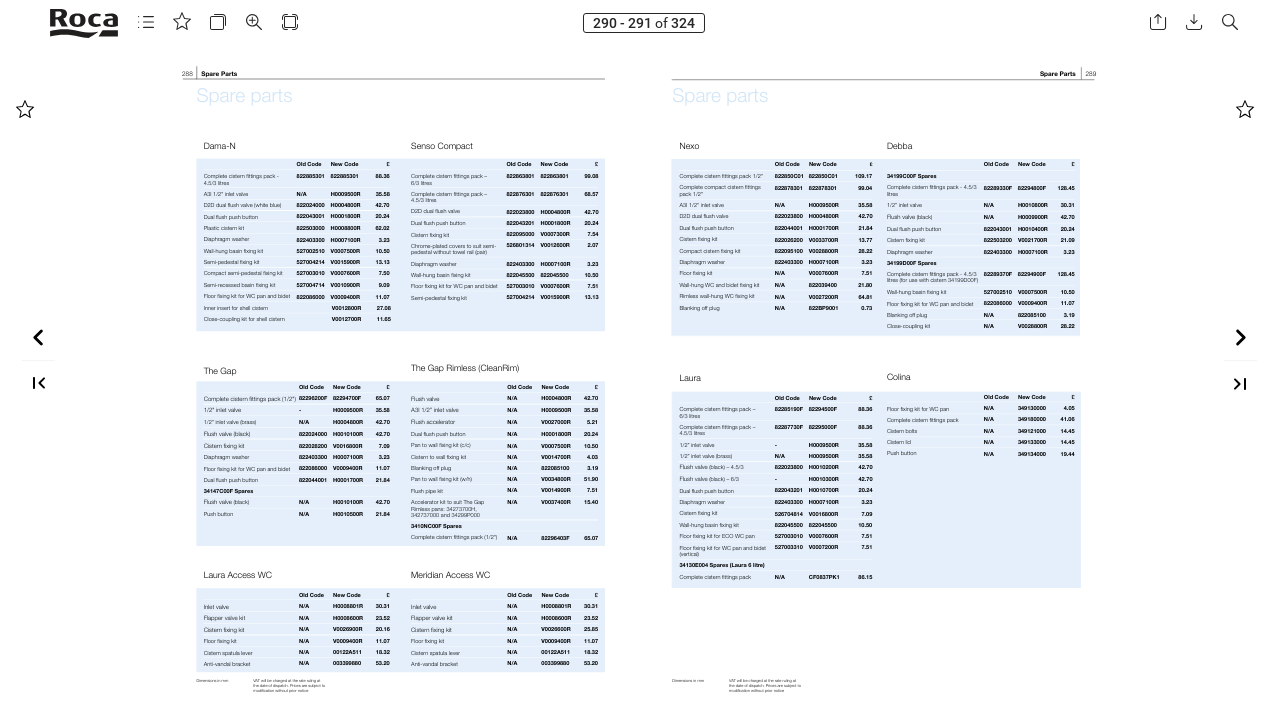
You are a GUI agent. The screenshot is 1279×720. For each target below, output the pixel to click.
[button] (146, 22)
